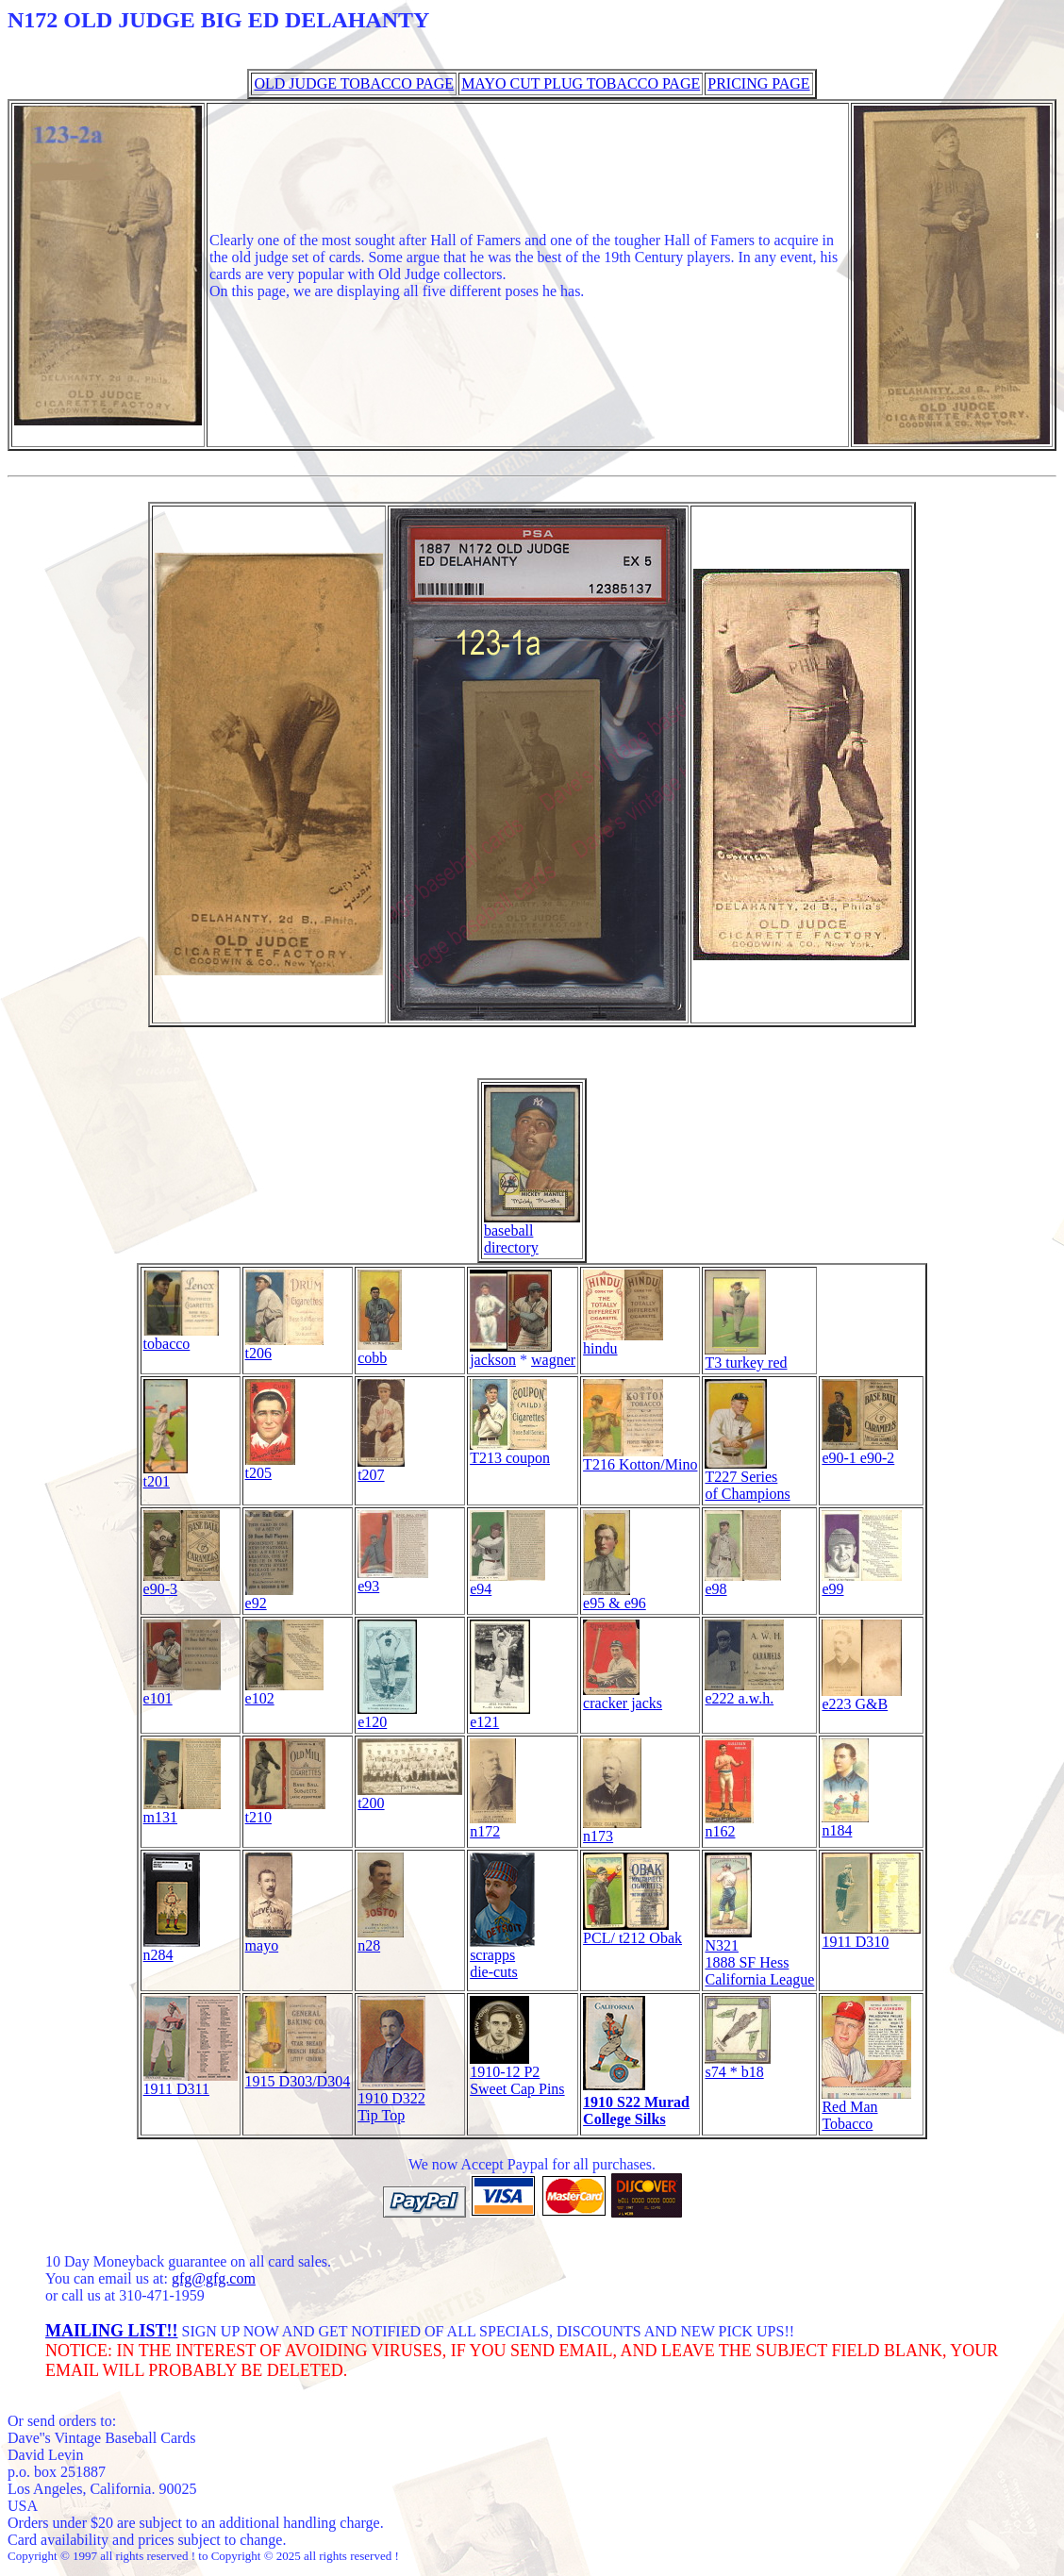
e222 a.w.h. (744, 1691)
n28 (380, 1938)
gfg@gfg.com (214, 2278)
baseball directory (532, 1232)
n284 (171, 1948)
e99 (862, 1582)
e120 (387, 1715)
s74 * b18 (738, 2065)
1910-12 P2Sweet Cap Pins (517, 2074)
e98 (743, 1582)
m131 (182, 1810)
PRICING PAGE (758, 83)
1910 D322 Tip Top (391, 2100)
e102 (284, 1691)
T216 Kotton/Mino (640, 1457)
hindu (623, 1341)
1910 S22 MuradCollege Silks (636, 2110)
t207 (381, 1468)
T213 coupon (510, 1451)
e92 (269, 1596)
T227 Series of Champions (747, 1478)
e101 (182, 1691)
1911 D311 (190, 2082)
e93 (392, 1579)
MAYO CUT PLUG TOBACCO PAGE (580, 83)
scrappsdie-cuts (502, 1957)
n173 (612, 1829)
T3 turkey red (746, 1356)
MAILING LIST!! (111, 2330)
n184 (845, 1823)
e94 (507, 1582)
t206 (284, 1346)
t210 (285, 1810)
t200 (409, 1796)
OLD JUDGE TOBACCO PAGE (354, 83)
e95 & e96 (614, 1596)
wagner (553, 1360)
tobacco (181, 1337)
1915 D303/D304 (298, 2074)
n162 (729, 1824)
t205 (270, 1466)
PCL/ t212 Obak (632, 1931)
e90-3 (181, 1582)
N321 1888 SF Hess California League (759, 1955)
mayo (268, 1938)
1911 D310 (871, 1935)
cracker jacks (622, 1696)
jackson (511, 1353)
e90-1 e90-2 (860, 1451)
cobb (379, 1351)
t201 (165, 1474)
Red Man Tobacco (866, 2109)
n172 (493, 1824)
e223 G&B (862, 1697)
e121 (500, 1715)
